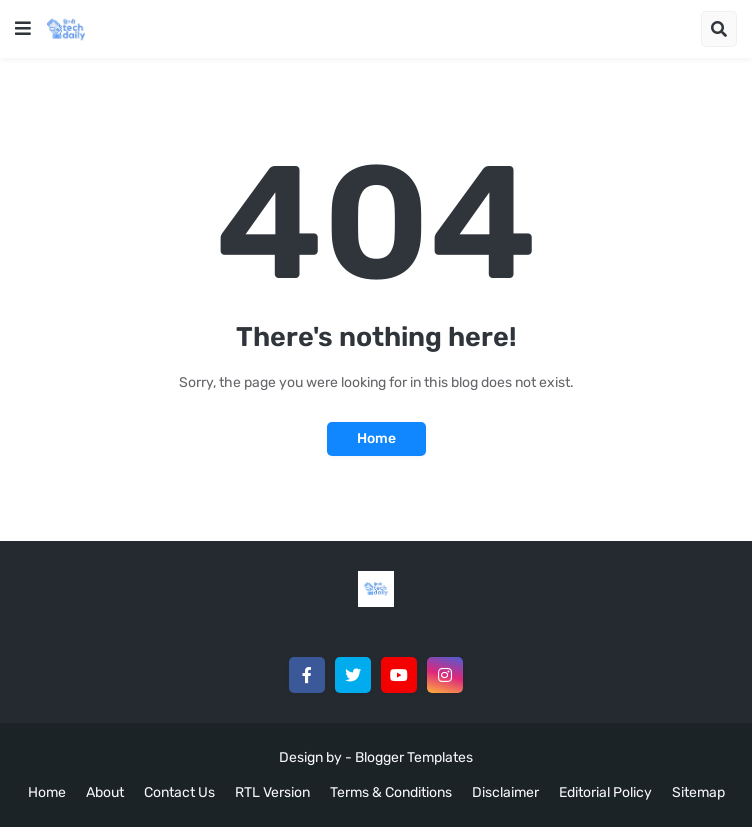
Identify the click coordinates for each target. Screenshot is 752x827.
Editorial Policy (605, 792)
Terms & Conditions (391, 792)
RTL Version (272, 792)
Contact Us (179, 792)
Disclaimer (505, 792)
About (105, 792)
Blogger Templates (414, 757)
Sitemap (698, 792)
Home (376, 438)
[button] (23, 29)
